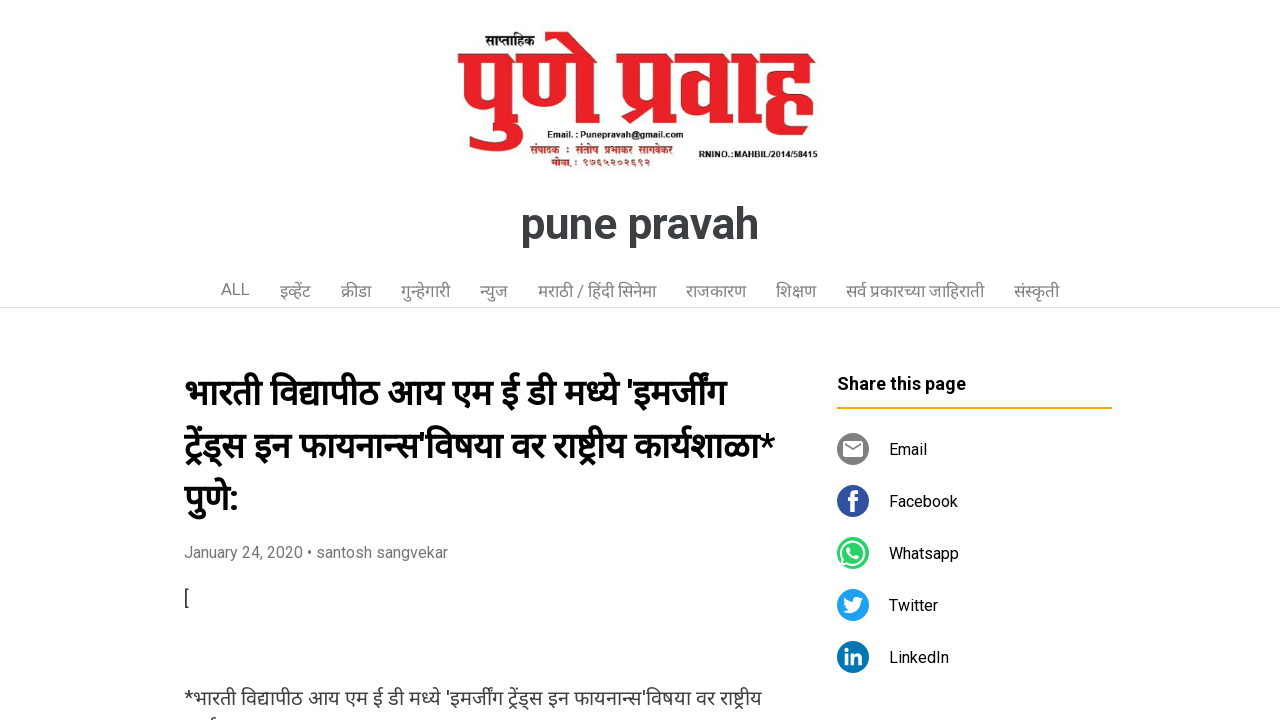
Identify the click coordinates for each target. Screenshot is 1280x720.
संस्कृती (1036, 291)
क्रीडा (356, 291)
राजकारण (716, 291)
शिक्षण (796, 291)
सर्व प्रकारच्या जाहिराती (915, 291)
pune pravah (640, 224)
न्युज (494, 291)
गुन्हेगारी (425, 291)
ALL (235, 289)
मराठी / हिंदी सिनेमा (597, 291)
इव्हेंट (295, 291)
